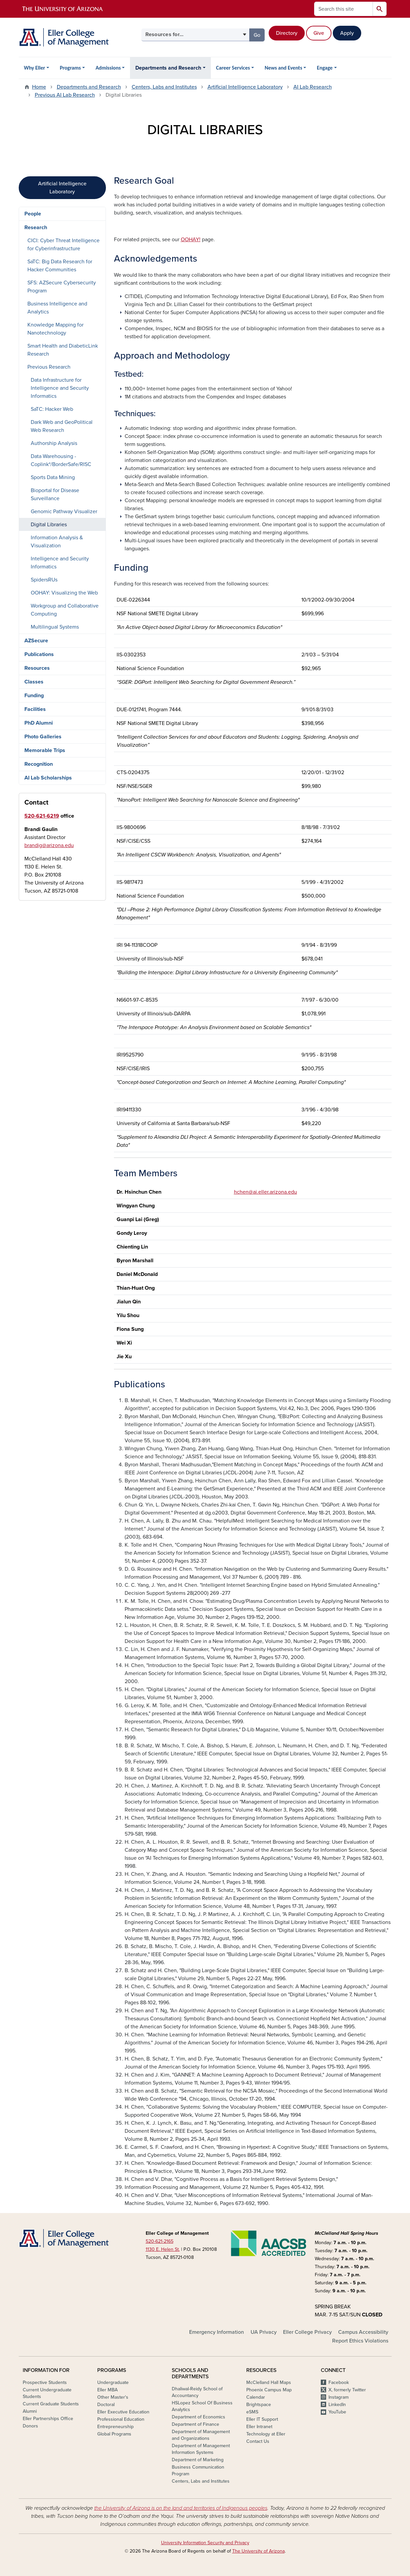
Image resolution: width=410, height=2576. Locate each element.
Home (39, 87)
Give (318, 33)
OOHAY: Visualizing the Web (64, 592)
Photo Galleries (42, 736)
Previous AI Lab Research (65, 95)
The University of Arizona (258, 2551)
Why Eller (34, 68)
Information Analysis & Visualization (57, 541)
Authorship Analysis (54, 443)
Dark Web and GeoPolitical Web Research (62, 426)
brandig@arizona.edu (49, 845)
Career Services (233, 68)
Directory (286, 33)
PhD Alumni (38, 723)
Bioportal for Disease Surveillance (55, 494)
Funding (34, 695)
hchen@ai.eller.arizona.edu (265, 1192)
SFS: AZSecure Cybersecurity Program (61, 286)
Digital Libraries (49, 524)
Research (35, 227)
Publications (39, 654)
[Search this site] (343, 9)
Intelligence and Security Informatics (60, 562)
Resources (37, 668)
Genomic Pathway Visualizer (64, 511)
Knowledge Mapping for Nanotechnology (55, 328)
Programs (70, 68)
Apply (347, 33)
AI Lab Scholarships (48, 777)
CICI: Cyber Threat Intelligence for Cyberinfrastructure (63, 244)
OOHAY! (190, 239)
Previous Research (49, 367)
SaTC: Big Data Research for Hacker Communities (59, 265)
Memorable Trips (44, 750)
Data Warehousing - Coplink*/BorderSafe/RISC (61, 460)
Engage (324, 68)
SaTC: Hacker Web (52, 409)
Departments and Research (168, 68)
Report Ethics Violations (360, 2340)
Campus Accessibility (363, 2332)
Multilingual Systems (55, 627)
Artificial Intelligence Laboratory (245, 87)
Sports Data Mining (53, 477)
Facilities (35, 709)
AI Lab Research (312, 87)
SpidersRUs (44, 579)
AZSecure (36, 640)
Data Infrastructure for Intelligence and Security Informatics (60, 388)
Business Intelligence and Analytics (57, 307)
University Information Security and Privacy (205, 2543)
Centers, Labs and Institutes (164, 87)
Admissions (108, 68)
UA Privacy (264, 2332)
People (32, 213)
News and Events (283, 68)
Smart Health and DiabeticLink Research (62, 350)
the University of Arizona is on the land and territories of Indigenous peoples (180, 2508)
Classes (33, 681)
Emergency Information (216, 2332)
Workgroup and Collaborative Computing (65, 610)
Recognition (38, 764)
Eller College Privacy (307, 2332)
